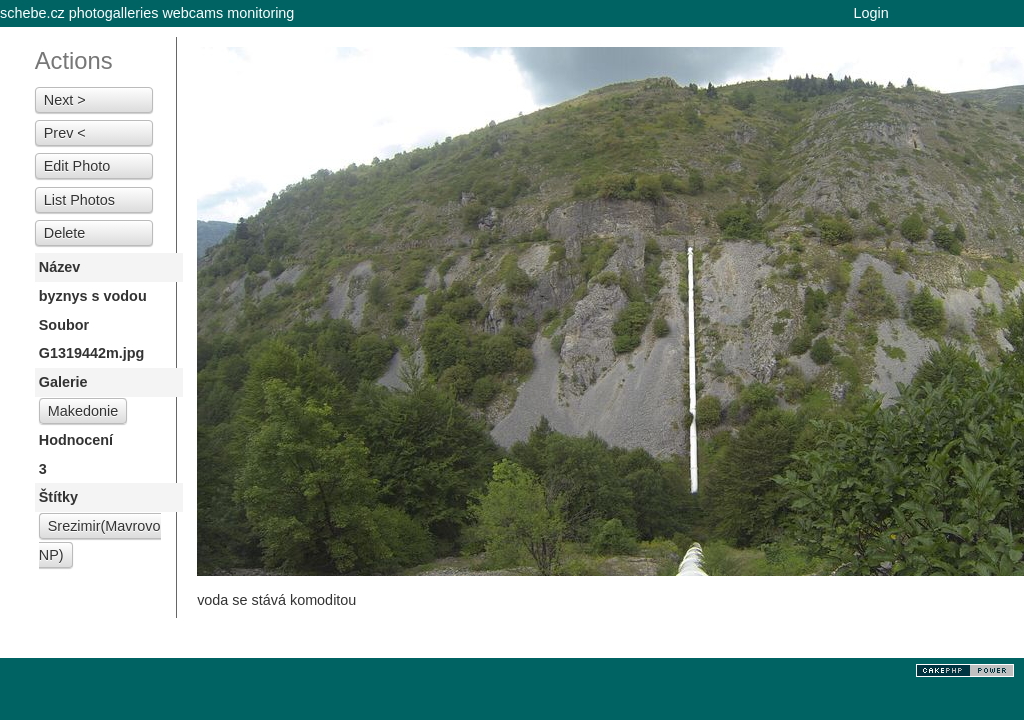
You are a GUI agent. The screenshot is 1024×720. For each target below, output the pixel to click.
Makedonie (83, 411)
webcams (192, 13)
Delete (65, 233)
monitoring (260, 13)
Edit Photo (77, 166)
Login (871, 13)
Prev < (65, 133)
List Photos (79, 200)
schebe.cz (32, 13)
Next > (65, 100)
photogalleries (114, 13)
